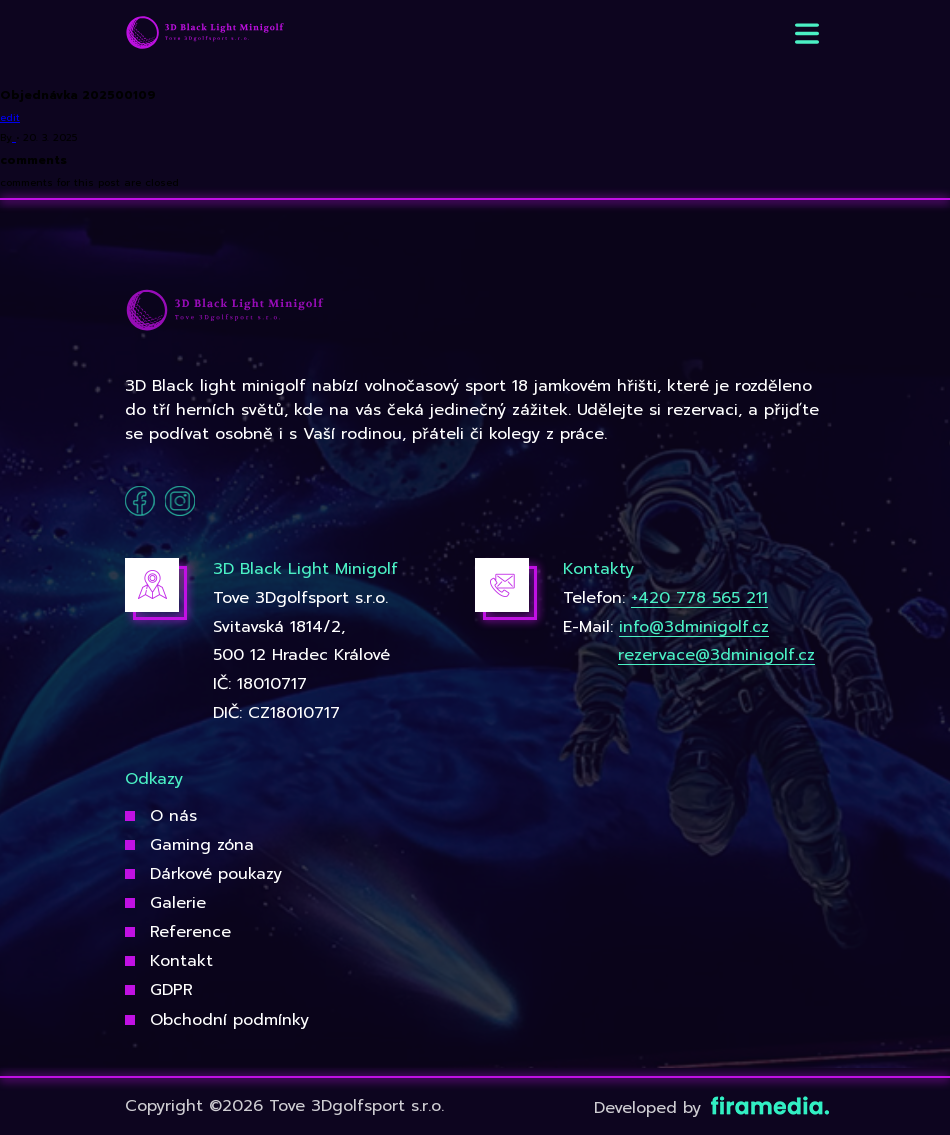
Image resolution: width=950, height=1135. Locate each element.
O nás (173, 816)
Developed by (709, 1108)
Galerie (178, 903)
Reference (190, 932)
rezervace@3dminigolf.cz (716, 655)
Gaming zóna (202, 845)
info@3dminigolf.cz (694, 627)
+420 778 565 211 (699, 598)
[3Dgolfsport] (205, 33)
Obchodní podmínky (229, 1020)
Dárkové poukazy (216, 874)
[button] (807, 33)
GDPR (171, 990)
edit (10, 117)
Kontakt (181, 961)
